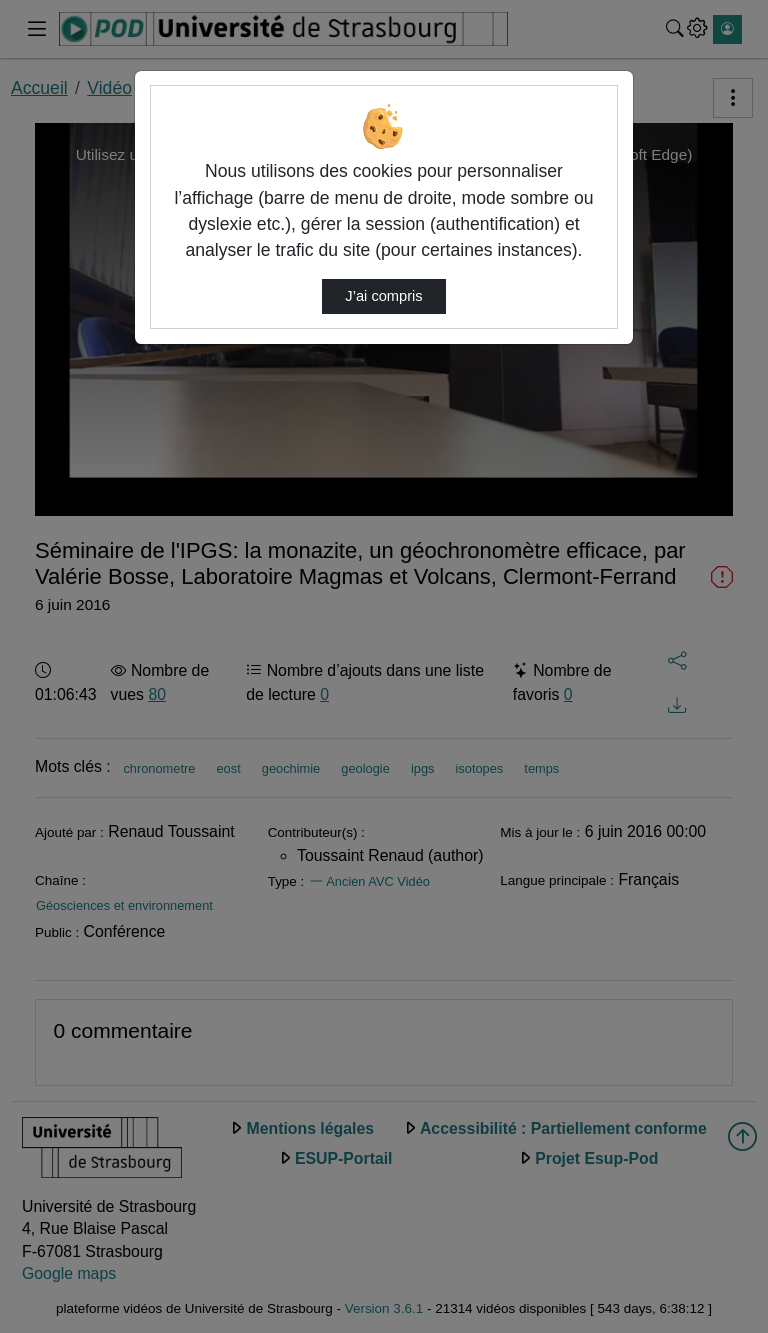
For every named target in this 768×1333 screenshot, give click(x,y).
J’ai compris (383, 296)
